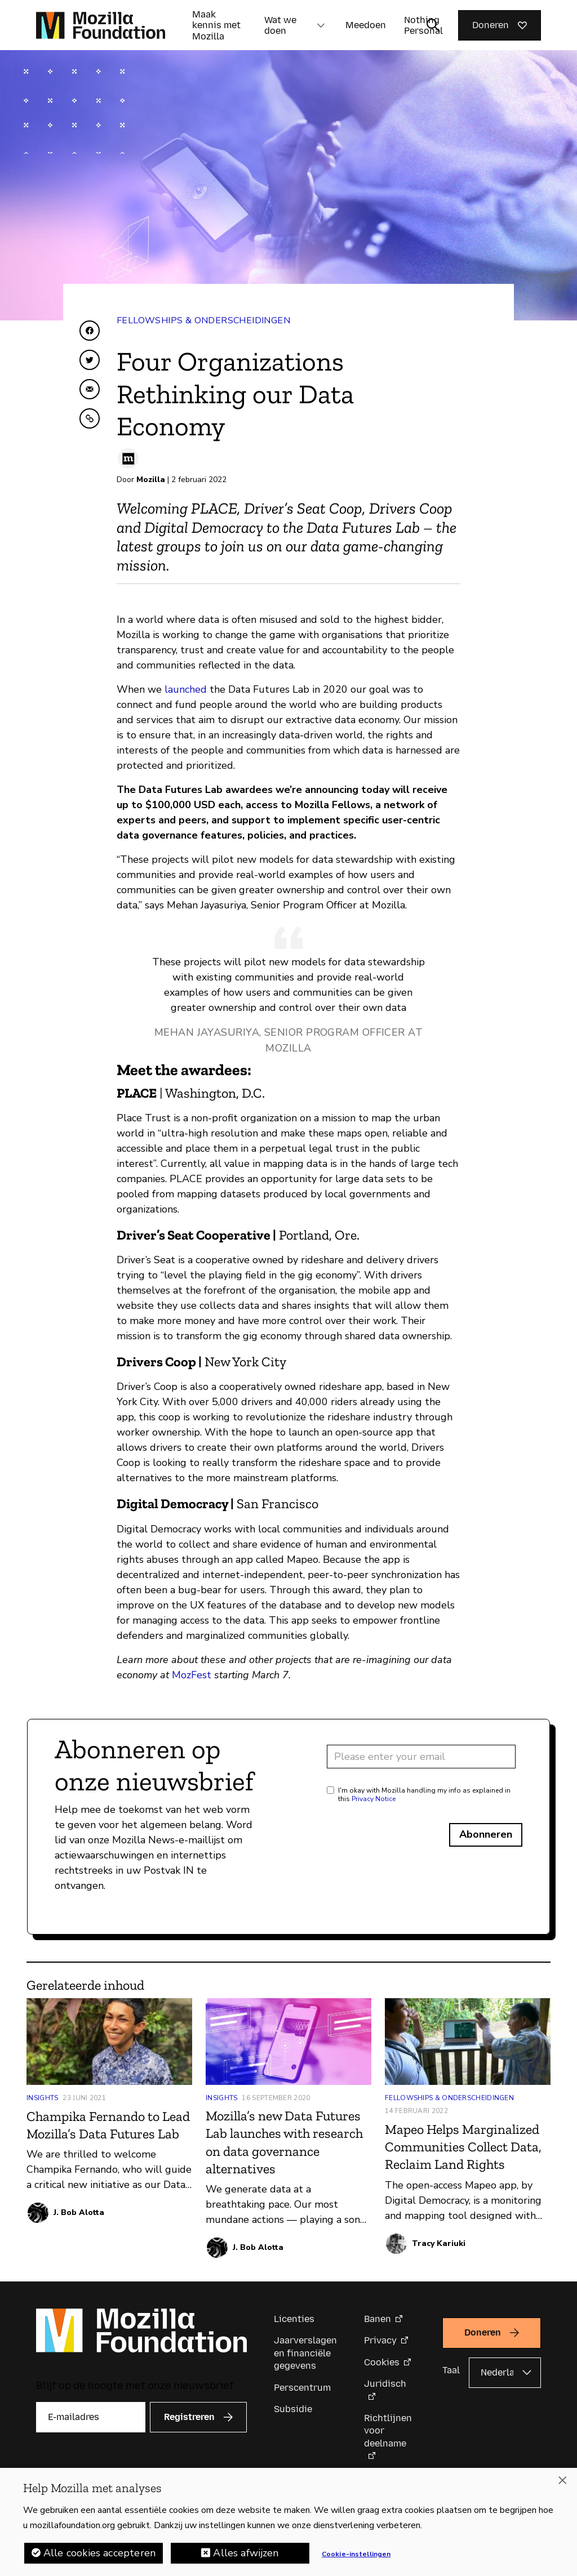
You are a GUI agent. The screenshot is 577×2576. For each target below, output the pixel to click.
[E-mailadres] (90, 2417)
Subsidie (293, 2409)
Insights (42, 2097)
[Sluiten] (562, 2480)
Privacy (380, 2340)
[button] (320, 25)
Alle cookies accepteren (99, 2553)
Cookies (382, 2362)
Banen (377, 2319)
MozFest (191, 1675)
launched (186, 689)
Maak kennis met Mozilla (216, 25)
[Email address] (421, 1756)
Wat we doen (280, 25)
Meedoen (365, 25)
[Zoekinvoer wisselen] (433, 25)
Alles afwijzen (245, 2553)
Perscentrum (302, 2387)
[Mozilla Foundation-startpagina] (100, 25)
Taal (451, 2370)
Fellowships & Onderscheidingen (203, 320)
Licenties (294, 2319)
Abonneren (485, 1834)
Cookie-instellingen (356, 2554)
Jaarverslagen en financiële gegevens (305, 2353)
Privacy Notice (374, 1798)
